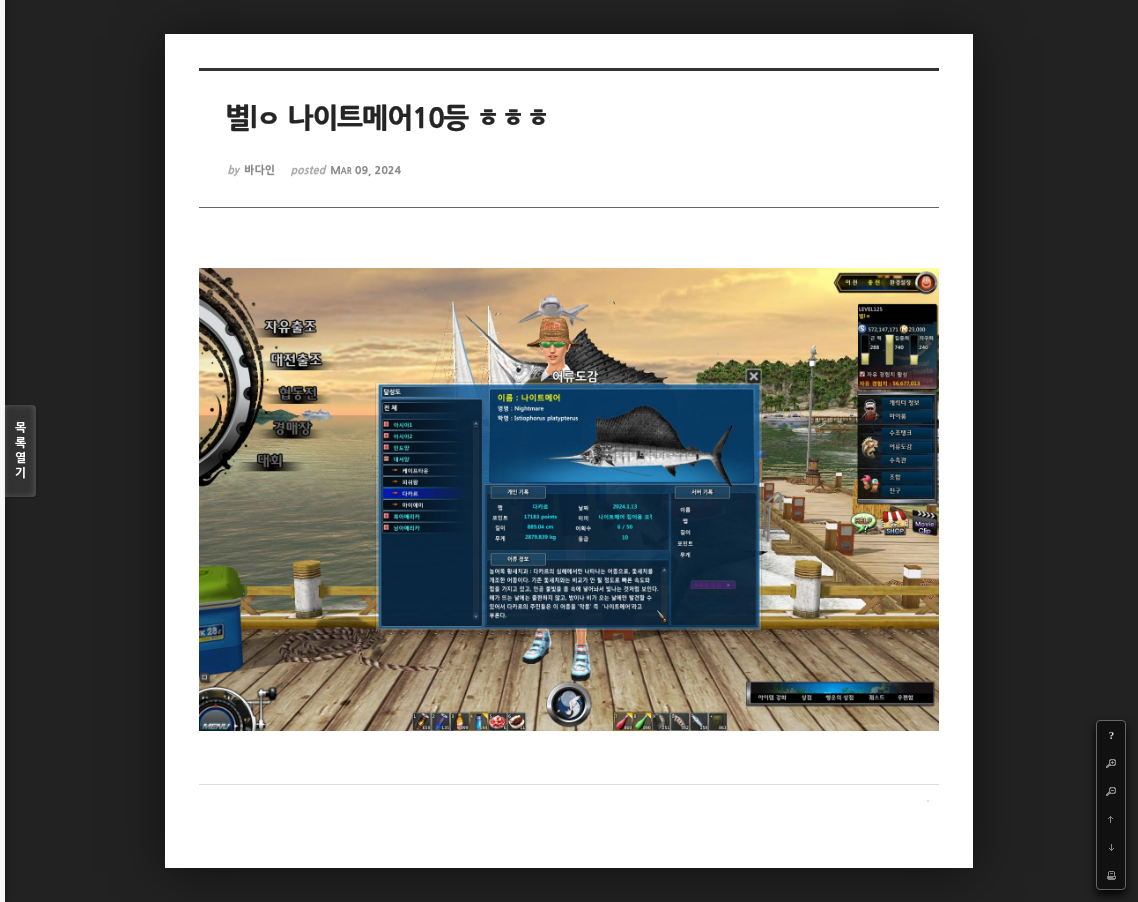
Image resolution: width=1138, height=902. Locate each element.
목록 (20, 451)
